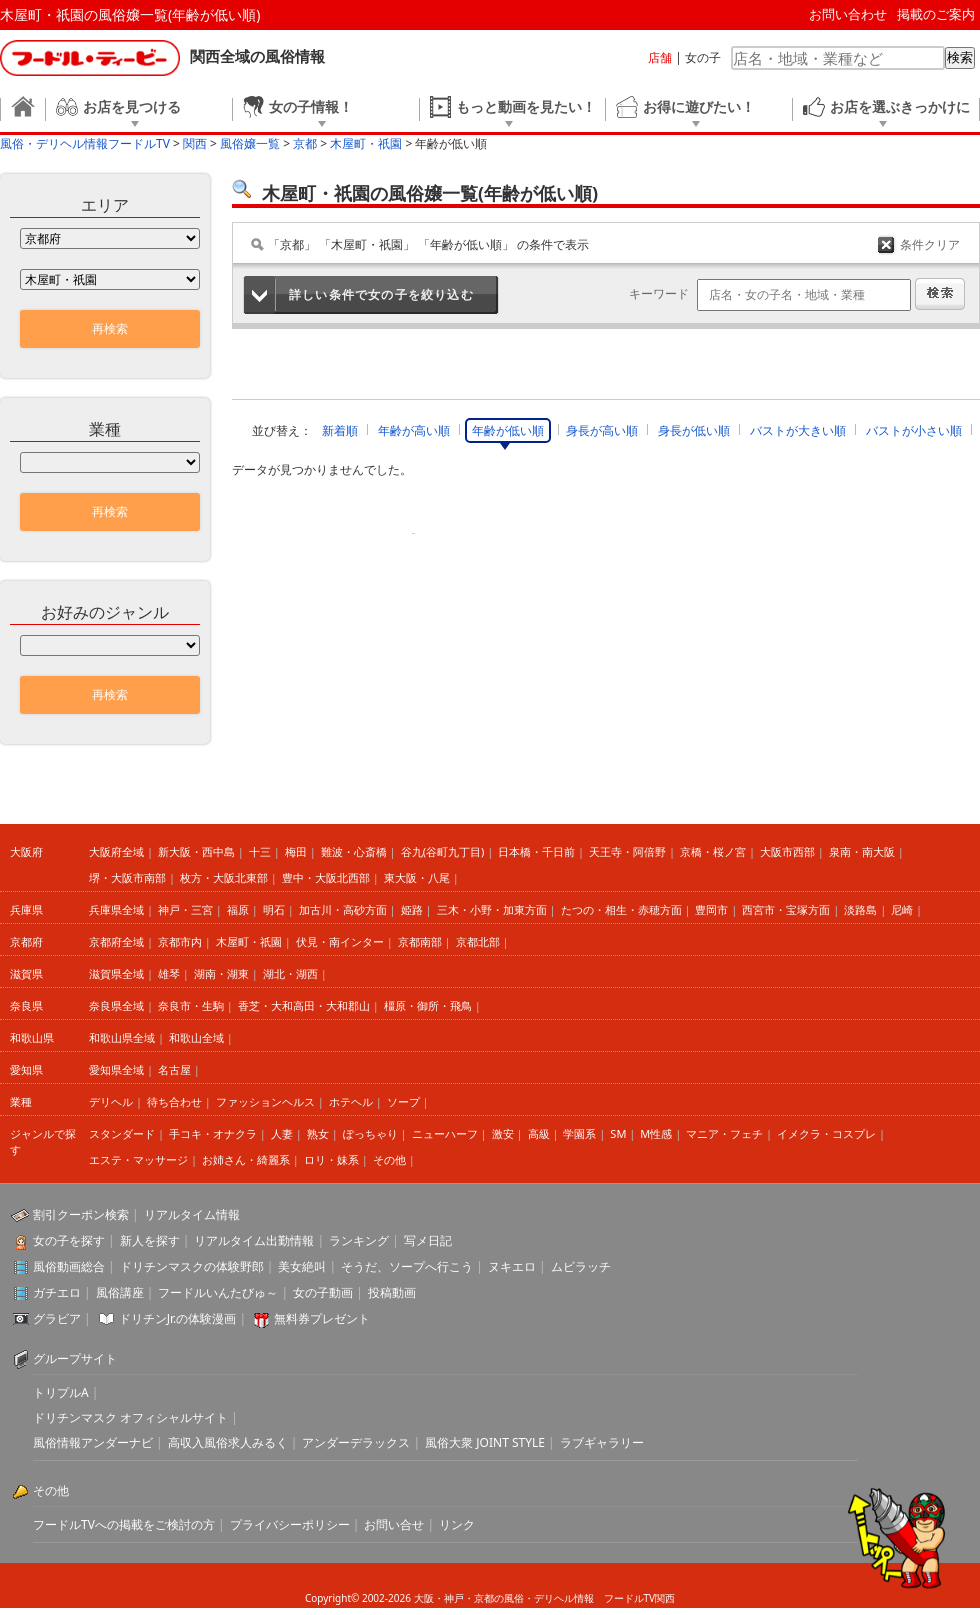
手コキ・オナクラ (213, 1133)
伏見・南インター (340, 941)
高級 (539, 1133)
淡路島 (860, 909)
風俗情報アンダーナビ (93, 1442)
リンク (457, 1524)
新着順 (340, 430)
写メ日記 (428, 1240)
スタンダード (122, 1133)
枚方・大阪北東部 (224, 877)
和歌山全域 (196, 1037)
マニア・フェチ (724, 1133)
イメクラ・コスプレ (826, 1133)
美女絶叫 (302, 1266)
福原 (238, 909)
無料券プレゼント (322, 1318)
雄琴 (169, 973)
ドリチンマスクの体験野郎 (192, 1266)
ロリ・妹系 (331, 1159)
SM (618, 1133)
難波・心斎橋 (354, 851)
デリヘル (111, 1101)
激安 (503, 1133)
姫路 (412, 909)
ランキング (359, 1240)
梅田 (296, 851)
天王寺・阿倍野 (627, 851)
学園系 (579, 1133)
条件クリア (930, 244)
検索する (940, 294)
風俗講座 (120, 1292)
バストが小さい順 (914, 430)
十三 (260, 851)
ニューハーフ (445, 1133)
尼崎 (902, 909)
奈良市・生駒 (191, 1005)
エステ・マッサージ (138, 1159)
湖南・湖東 (221, 973)
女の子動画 (323, 1292)
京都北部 (478, 941)
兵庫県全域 (116, 909)
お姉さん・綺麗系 (246, 1159)
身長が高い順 (602, 430)
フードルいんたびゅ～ (218, 1292)
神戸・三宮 (185, 909)
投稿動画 (392, 1292)
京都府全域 (116, 941)
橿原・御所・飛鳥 (428, 1005)
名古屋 (174, 1069)
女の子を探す (69, 1240)
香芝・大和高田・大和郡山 (304, 1005)
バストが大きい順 (798, 430)
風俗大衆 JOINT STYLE (485, 1442)
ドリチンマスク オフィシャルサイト (130, 1417)
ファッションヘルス (265, 1101)
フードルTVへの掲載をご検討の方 (124, 1524)
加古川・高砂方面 (343, 909)
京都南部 (420, 941)
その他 (389, 1159)
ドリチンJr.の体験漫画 (178, 1318)
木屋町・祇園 (249, 941)
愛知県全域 (116, 1069)
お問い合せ (394, 1524)
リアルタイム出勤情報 (254, 1240)
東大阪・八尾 (417, 877)
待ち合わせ (174, 1101)
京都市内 (180, 941)
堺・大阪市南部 (127, 877)
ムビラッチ (581, 1266)
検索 (960, 57)
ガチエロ (57, 1292)
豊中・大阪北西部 (326, 877)
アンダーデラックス (356, 1442)
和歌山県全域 (122, 1037)
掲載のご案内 (936, 14)
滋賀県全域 (116, 973)
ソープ (403, 1101)
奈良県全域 (116, 1005)
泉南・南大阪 (862, 851)
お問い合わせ (848, 14)
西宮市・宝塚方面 (786, 909)
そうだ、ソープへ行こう (407, 1266)
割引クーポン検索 (81, 1214)
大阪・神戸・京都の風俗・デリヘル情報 (504, 1598)
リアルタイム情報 (192, 1214)
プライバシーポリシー (290, 1524)
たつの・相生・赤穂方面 (621, 909)
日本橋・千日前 (536, 851)
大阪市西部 (787, 851)
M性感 (656, 1133)
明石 (274, 909)
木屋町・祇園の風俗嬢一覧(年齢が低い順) (130, 14)
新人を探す (150, 1240)
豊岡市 (711, 909)
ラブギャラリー (602, 1442)
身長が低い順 (694, 430)
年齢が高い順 (414, 430)
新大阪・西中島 (196, 851)
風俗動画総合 (69, 1266)
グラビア (57, 1318)
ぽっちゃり (370, 1133)
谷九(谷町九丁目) (443, 851)
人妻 (282, 1133)
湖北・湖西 (290, 973)
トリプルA (61, 1392)
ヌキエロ (512, 1266)
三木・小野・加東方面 (492, 909)
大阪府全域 (116, 851)
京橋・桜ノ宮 (713, 851)
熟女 (318, 1133)
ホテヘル (351, 1101)
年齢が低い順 (508, 430)
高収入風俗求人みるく (228, 1442)
